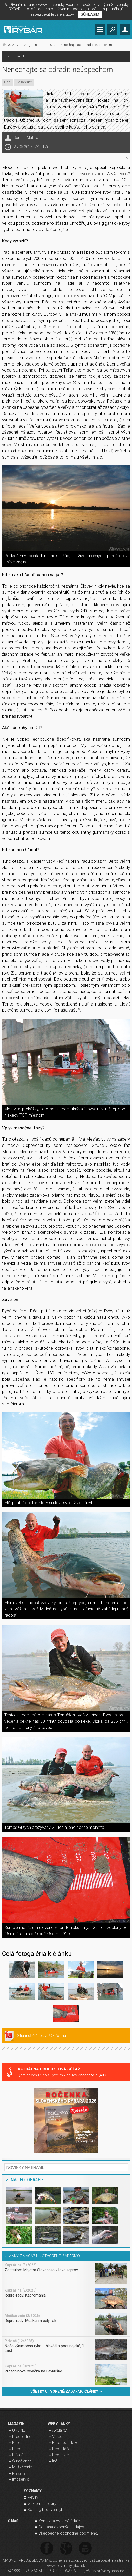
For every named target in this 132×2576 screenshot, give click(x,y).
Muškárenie (22, 2467)
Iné (54, 2461)
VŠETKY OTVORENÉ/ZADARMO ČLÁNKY (66, 2391)
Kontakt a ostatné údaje (59, 2521)
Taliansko (24, 82)
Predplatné (21, 2436)
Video (57, 2436)
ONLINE (18, 2430)
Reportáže (61, 2448)
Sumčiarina (21, 2461)
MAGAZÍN (16, 2424)
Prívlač (17, 2454)
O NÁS (13, 2521)
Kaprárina (20, 2442)
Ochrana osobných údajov (61, 2527)
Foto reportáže (65, 2442)
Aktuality (59, 2430)
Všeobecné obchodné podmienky (68, 2533)
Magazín (30, 45)
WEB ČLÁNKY (59, 2424)
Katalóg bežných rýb (45, 2509)
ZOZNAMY (32, 2491)
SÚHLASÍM (90, 14)
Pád (7, 82)
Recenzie (60, 2454)
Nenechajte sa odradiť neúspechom (86, 45)
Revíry (33, 2497)
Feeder (18, 2448)
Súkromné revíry (42, 2503)
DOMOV (13, 45)
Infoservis (20, 2479)
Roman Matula (26, 137)
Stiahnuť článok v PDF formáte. (44, 2035)
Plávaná (18, 2473)
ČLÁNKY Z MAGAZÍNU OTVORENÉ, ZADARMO (42, 2256)
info (125, 157)
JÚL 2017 (49, 45)
